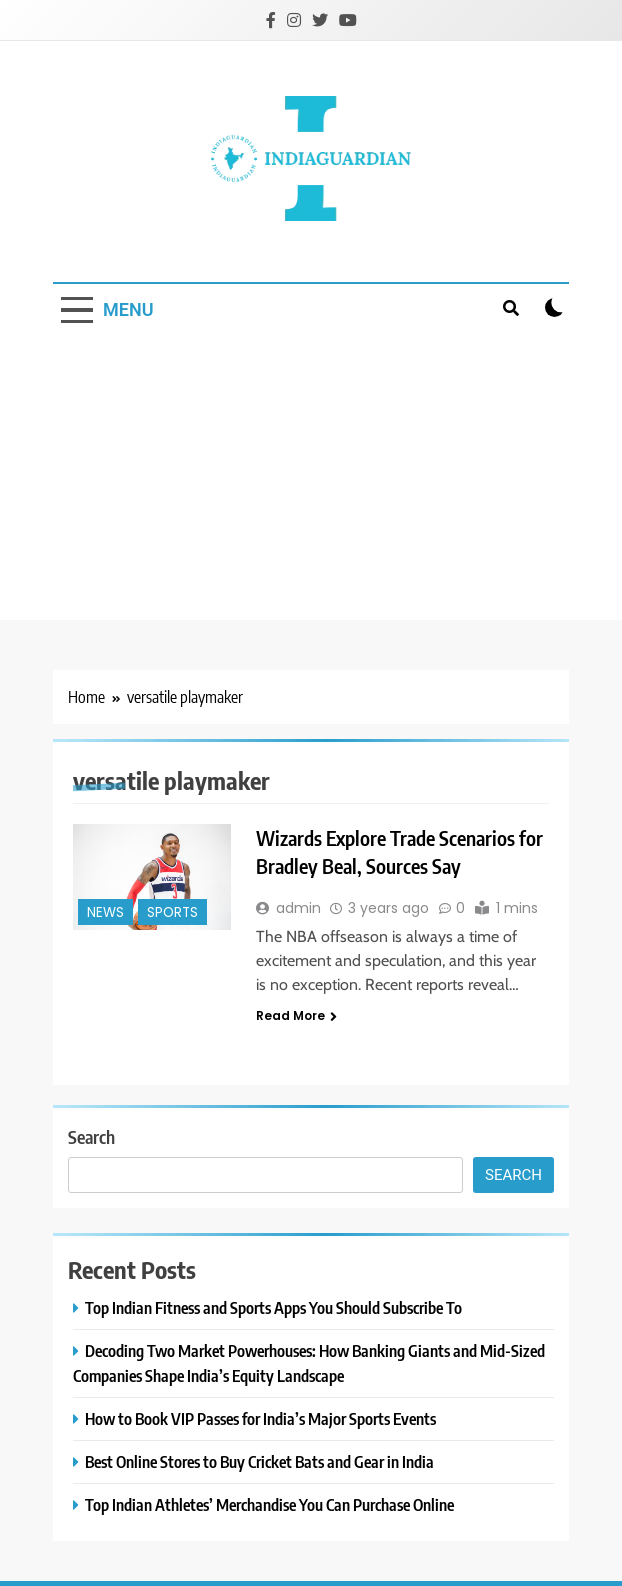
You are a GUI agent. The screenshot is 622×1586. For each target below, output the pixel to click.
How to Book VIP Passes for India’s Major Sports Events (260, 1418)
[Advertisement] (311, 480)
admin (298, 908)
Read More (296, 1015)
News (105, 912)
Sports (172, 912)
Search (91, 1136)
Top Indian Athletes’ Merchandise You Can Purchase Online (269, 1504)
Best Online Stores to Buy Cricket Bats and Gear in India (259, 1461)
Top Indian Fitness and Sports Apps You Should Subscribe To (273, 1307)
